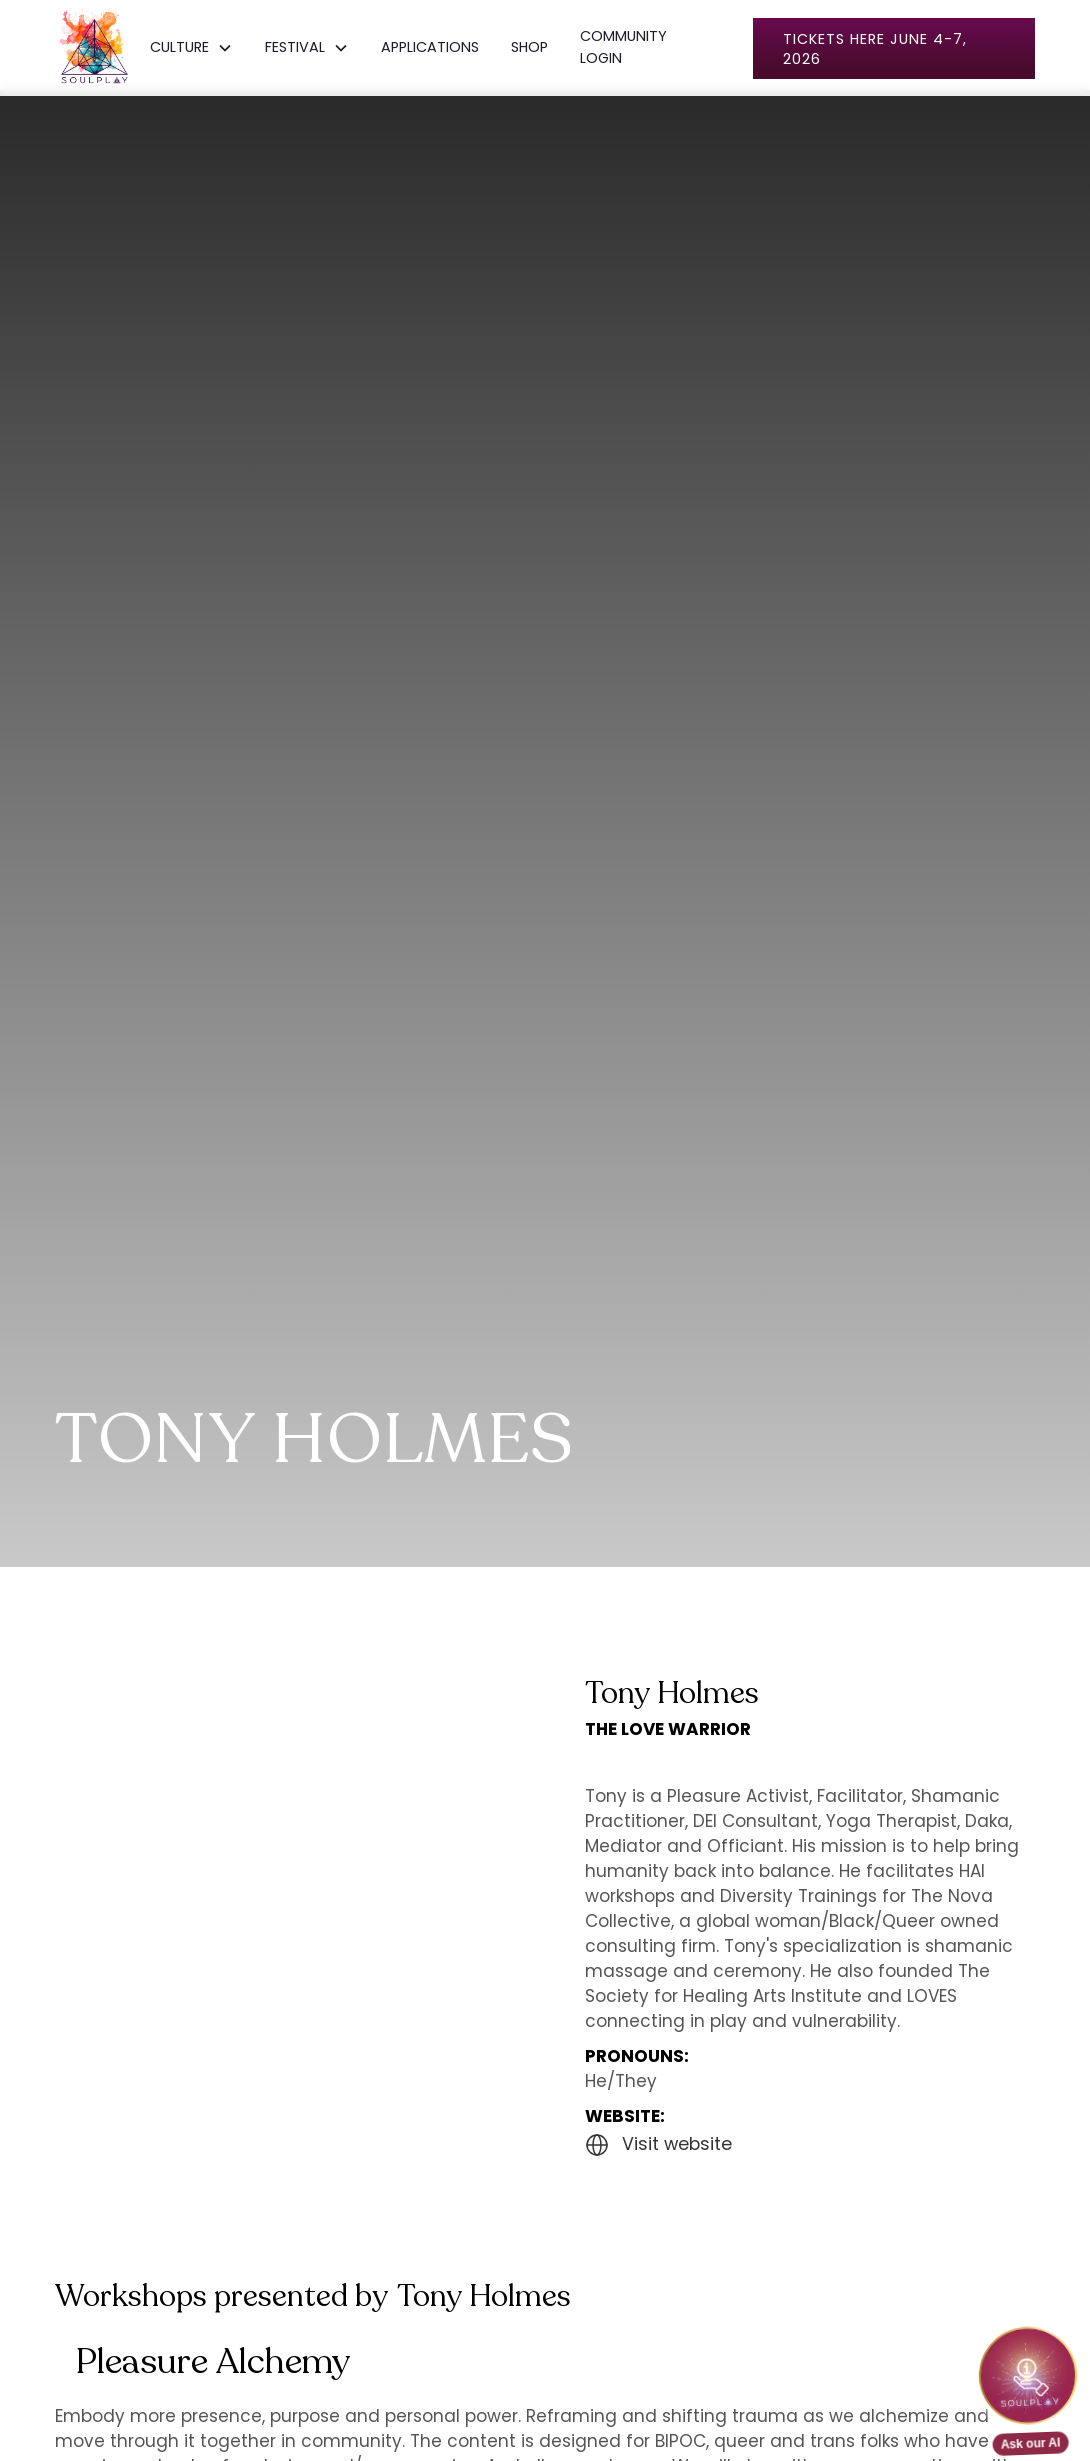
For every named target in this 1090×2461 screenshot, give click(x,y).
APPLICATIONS (430, 47)
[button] (191, 48)
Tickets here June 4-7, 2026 (875, 49)
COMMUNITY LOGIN (623, 47)
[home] (94, 48)
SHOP (529, 47)
